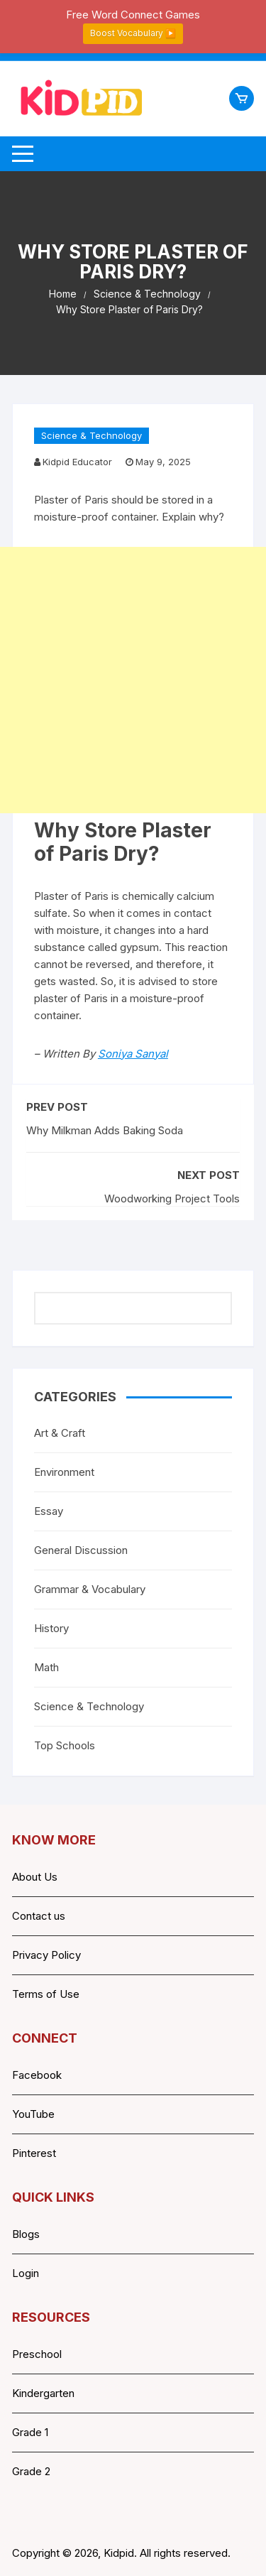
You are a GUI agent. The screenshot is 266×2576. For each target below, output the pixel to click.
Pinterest (34, 2153)
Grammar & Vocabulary (89, 1589)
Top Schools (64, 1745)
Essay (48, 1511)
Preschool (37, 2354)
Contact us (38, 1916)
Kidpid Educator (77, 461)
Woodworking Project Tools (172, 1198)
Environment (64, 1472)
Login (25, 2273)
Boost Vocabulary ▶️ (133, 33)
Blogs (26, 2234)
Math (46, 1667)
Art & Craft (59, 1433)
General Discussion (81, 1550)
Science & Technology (91, 435)
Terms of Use (45, 1994)
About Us (34, 1877)
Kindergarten (43, 2393)
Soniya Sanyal (133, 1053)
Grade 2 (31, 2471)
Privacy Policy (46, 1955)
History (51, 1628)
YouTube (33, 2114)
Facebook (37, 2075)
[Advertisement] (133, 680)
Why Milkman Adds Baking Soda (104, 1130)
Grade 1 (30, 2432)
